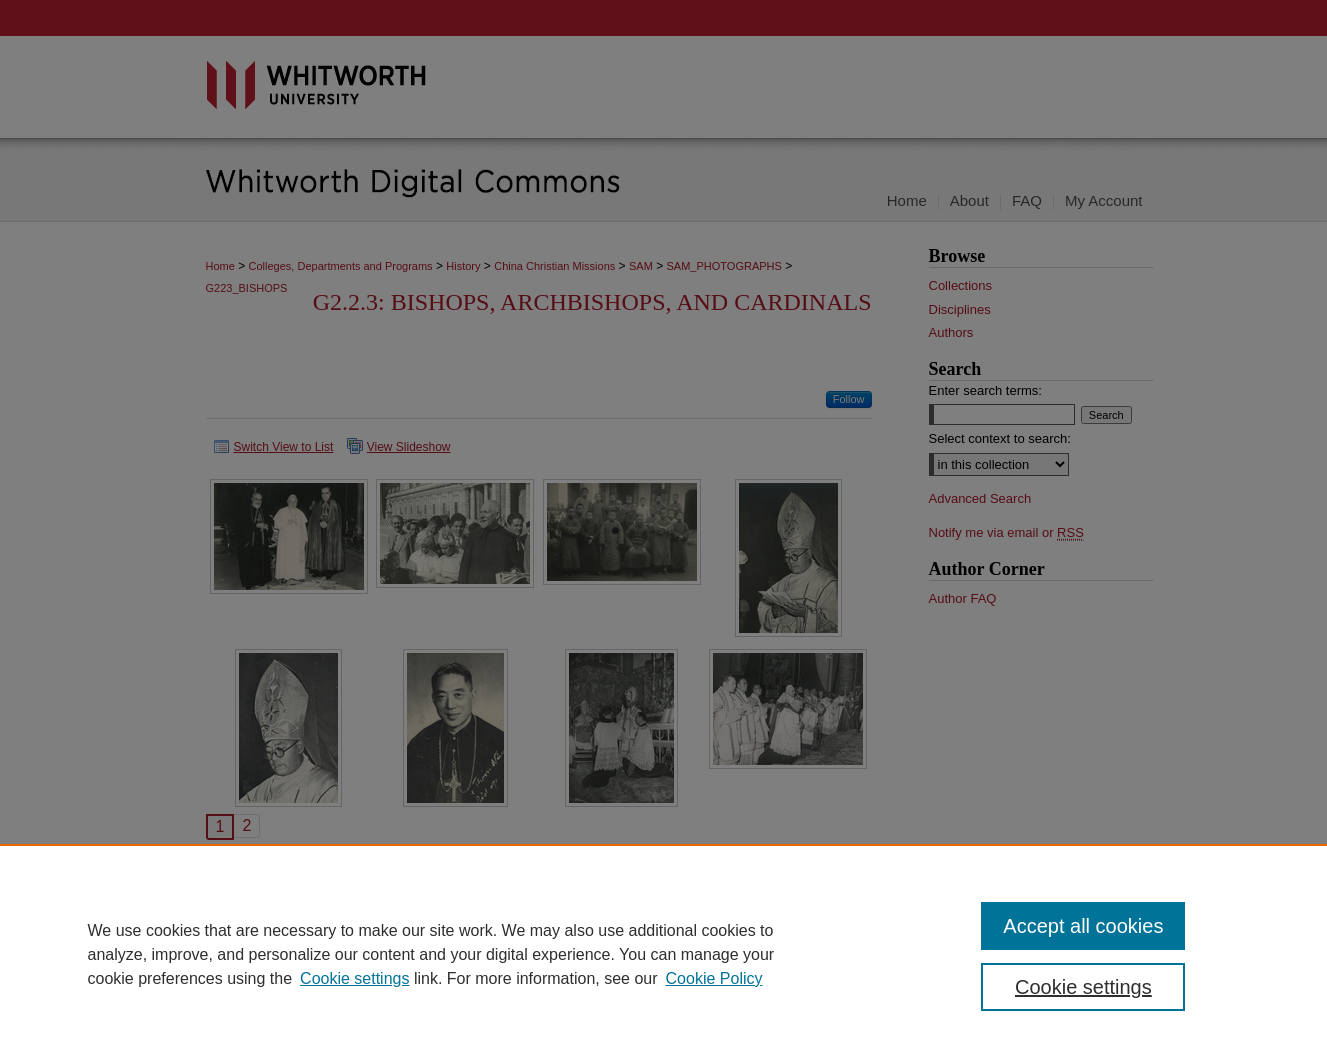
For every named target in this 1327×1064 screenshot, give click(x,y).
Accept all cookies (1083, 926)
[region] (663, 954)
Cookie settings (354, 978)
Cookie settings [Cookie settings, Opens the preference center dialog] (1083, 987)
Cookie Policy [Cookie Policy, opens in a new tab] (714, 978)
